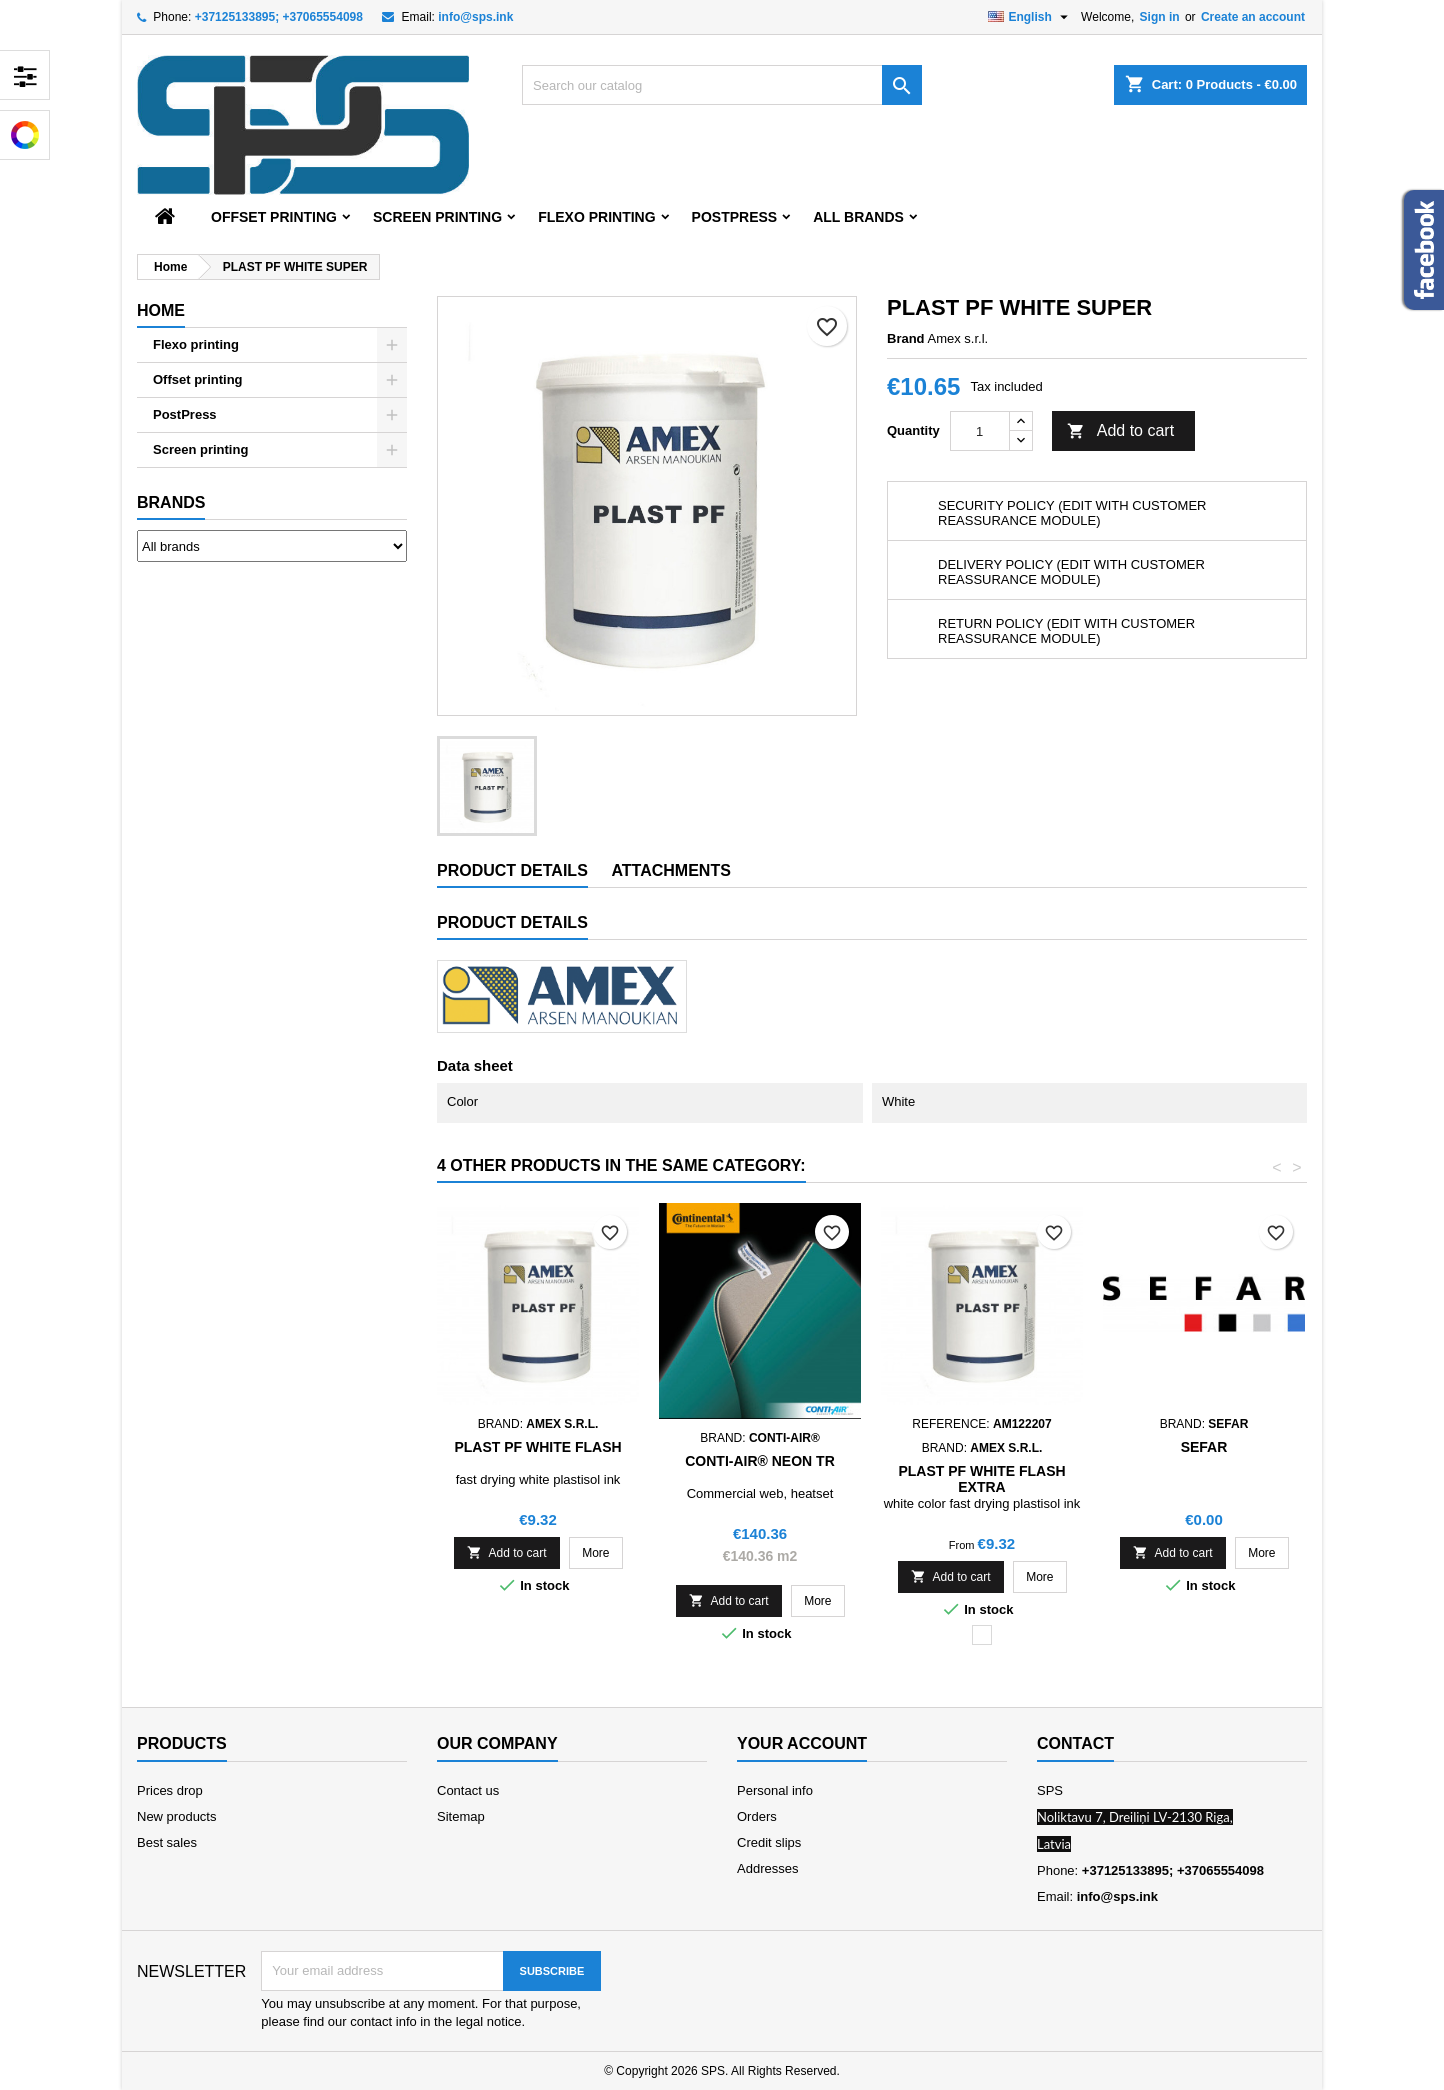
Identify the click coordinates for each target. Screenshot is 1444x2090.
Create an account (1253, 17)
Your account (802, 1743)
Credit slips (769, 1842)
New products (176, 1816)
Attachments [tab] (670, 870)
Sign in (1160, 17)
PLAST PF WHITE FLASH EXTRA (981, 1479)
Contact (1075, 1743)
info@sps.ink (475, 17)
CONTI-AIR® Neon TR (760, 1461)
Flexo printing (596, 217)
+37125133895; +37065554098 (279, 17)
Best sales (167, 1842)
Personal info (775, 1790)
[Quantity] (980, 431)
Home (161, 310)
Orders (757, 1816)
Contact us (468, 1790)
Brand (906, 338)
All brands (858, 217)
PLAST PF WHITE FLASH (537, 1447)
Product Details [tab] (512, 870)
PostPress (735, 217)
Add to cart (1120, 432)
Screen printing (437, 217)
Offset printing (274, 217)
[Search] (722, 85)
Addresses (767, 1868)
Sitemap (461, 1816)
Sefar (1204, 1447)
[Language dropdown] (1030, 17)
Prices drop (170, 1790)
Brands (171, 502)
